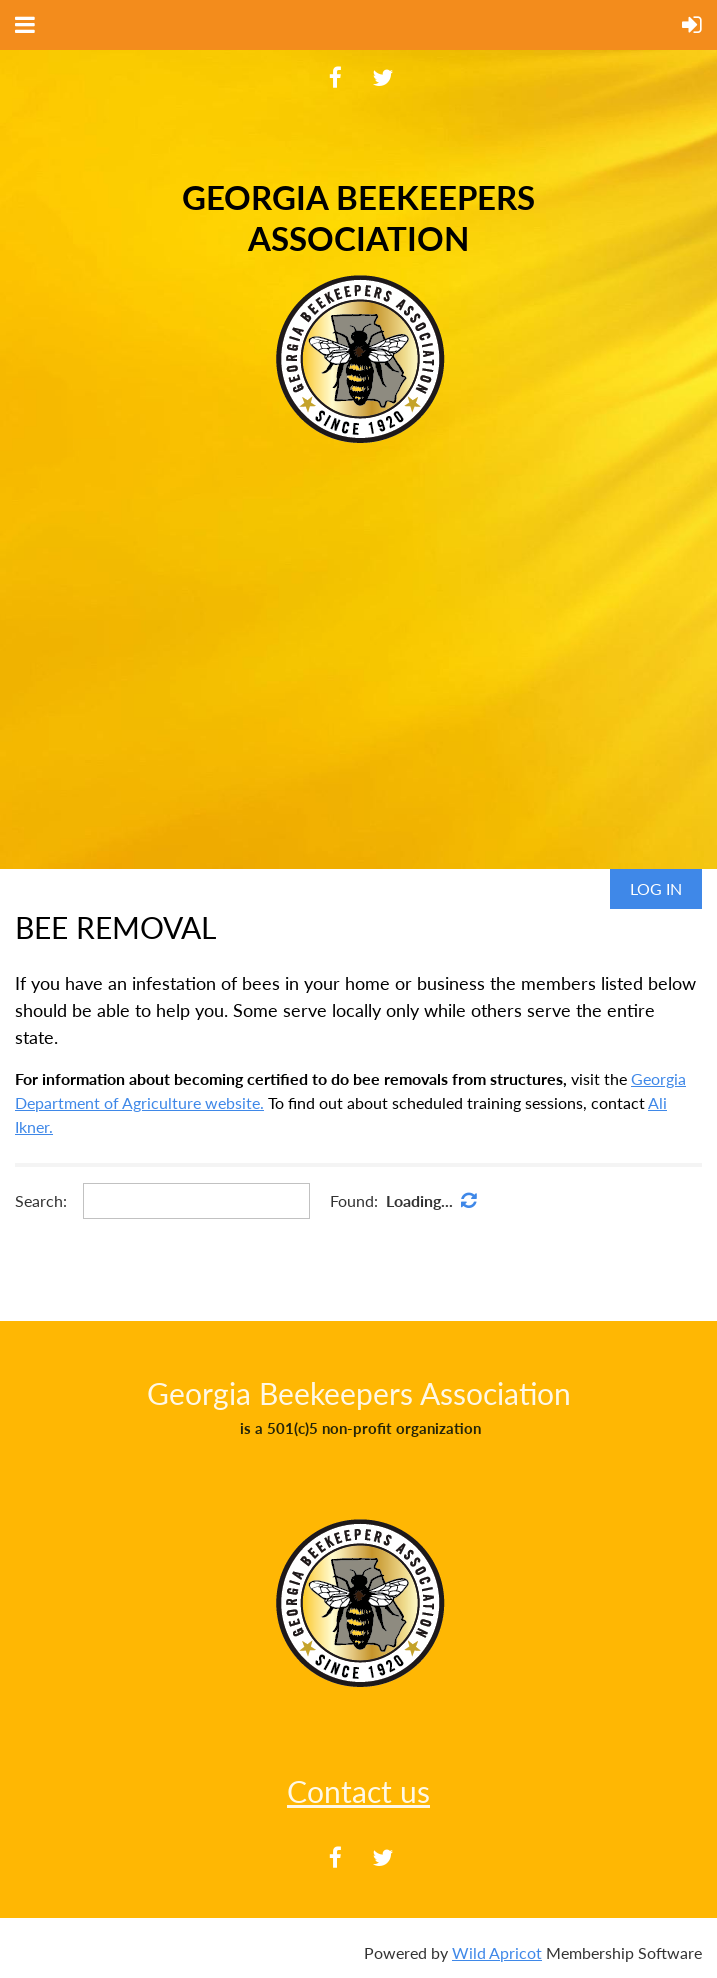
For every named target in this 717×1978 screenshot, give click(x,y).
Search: (41, 1200)
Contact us (358, 1791)
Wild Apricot (497, 1952)
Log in (656, 888)
